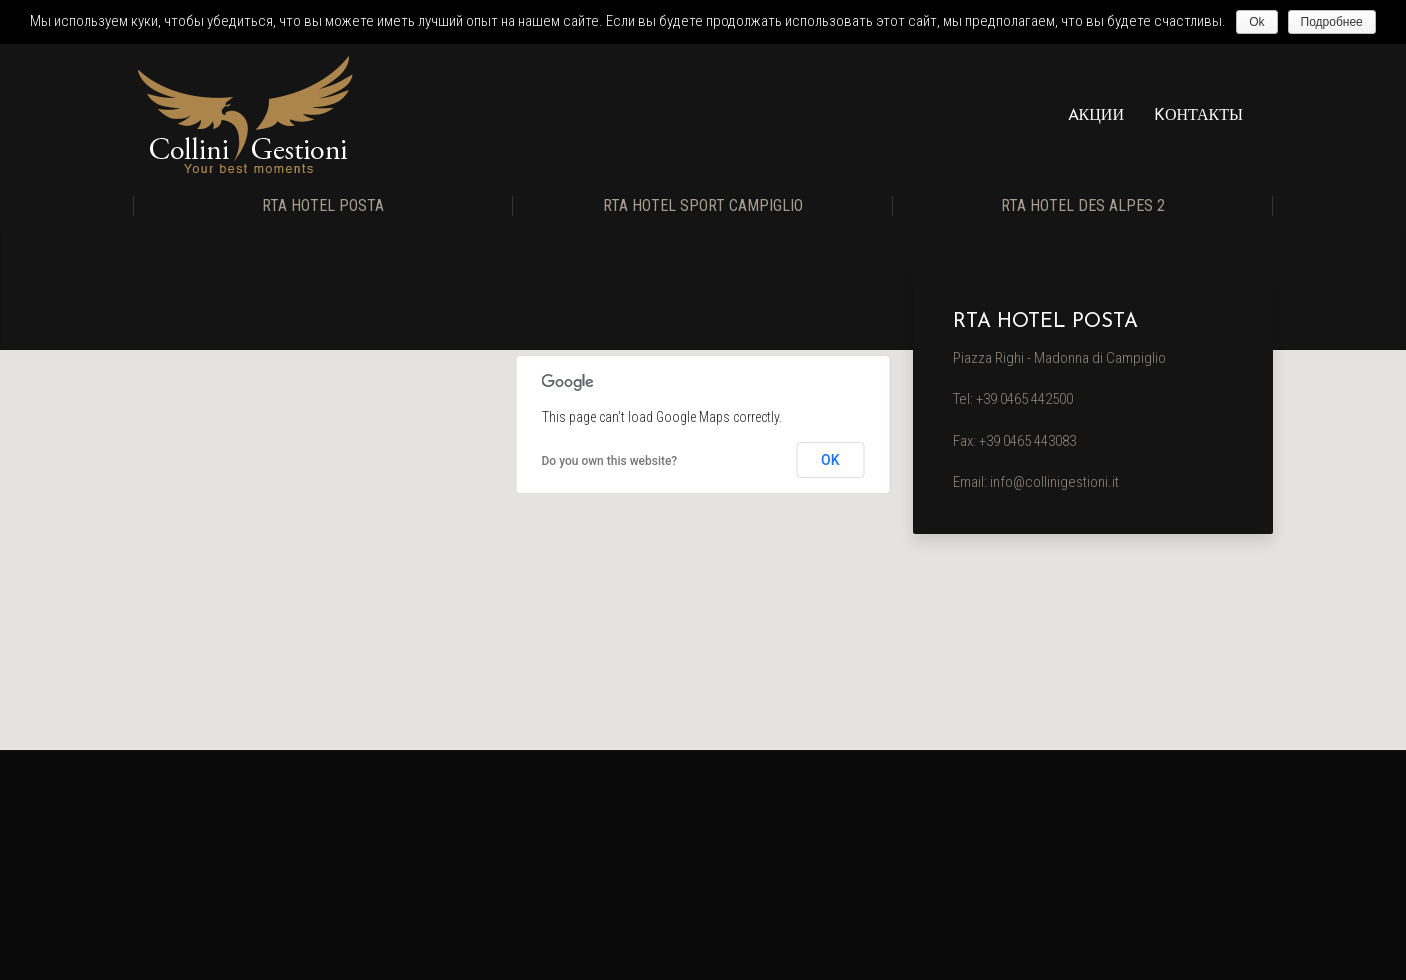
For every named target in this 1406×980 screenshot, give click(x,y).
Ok (1256, 22)
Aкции (1096, 116)
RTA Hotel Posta (323, 205)
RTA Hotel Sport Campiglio (703, 205)
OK (830, 460)
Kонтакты (1198, 116)
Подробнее (1332, 22)
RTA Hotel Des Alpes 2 (1083, 205)
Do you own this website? (610, 461)
